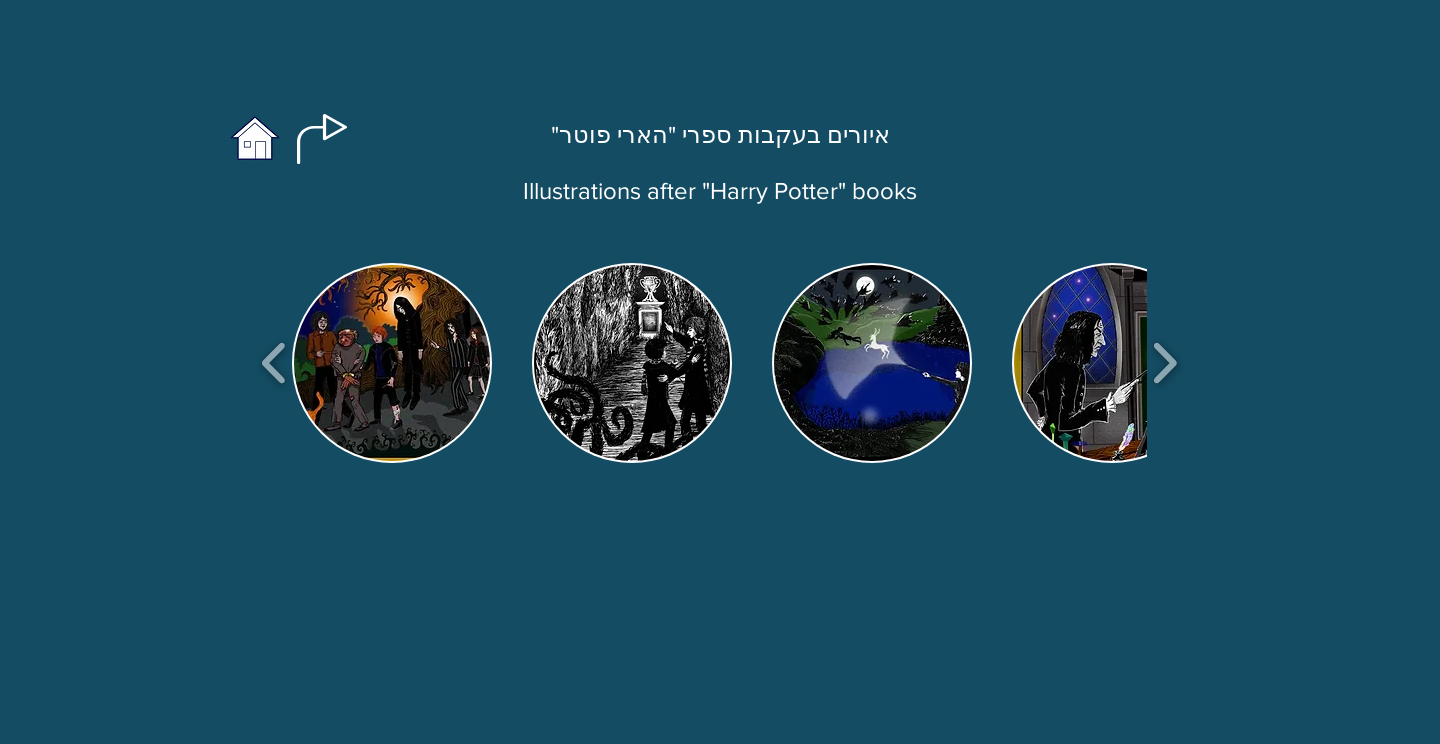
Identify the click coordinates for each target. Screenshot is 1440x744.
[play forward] (1164, 363)
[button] (392, 363)
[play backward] (274, 363)
